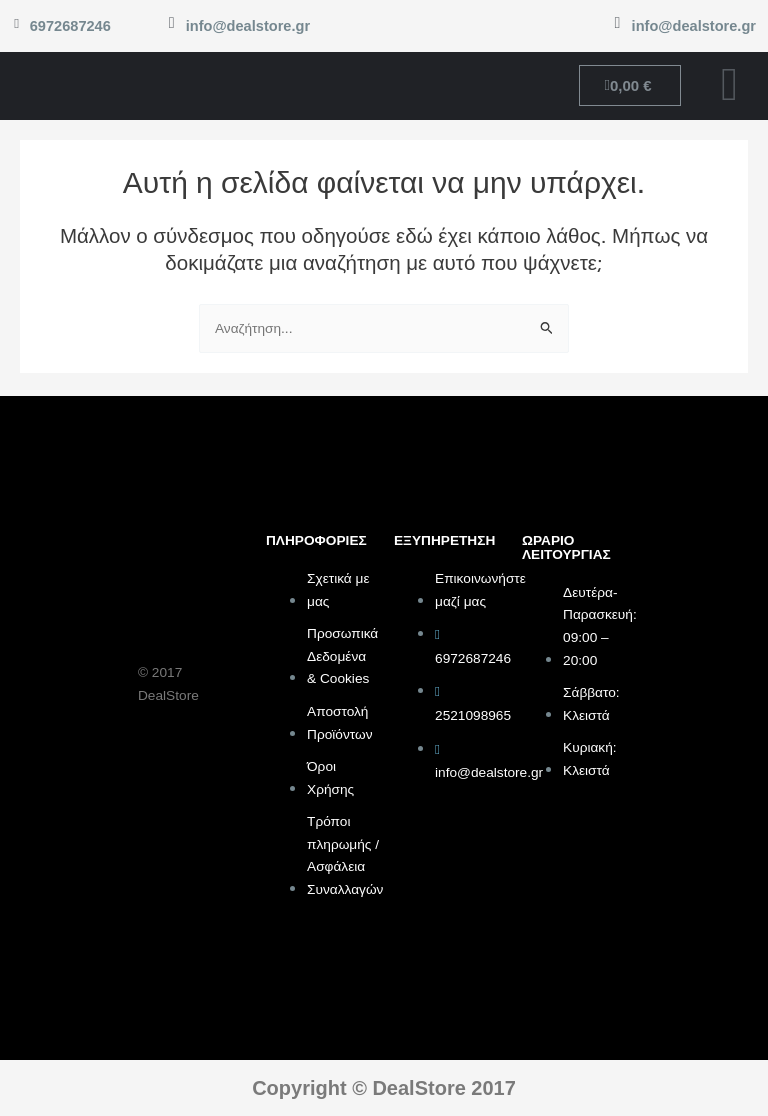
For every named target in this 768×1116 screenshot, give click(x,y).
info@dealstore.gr (248, 26)
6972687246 (69, 26)
